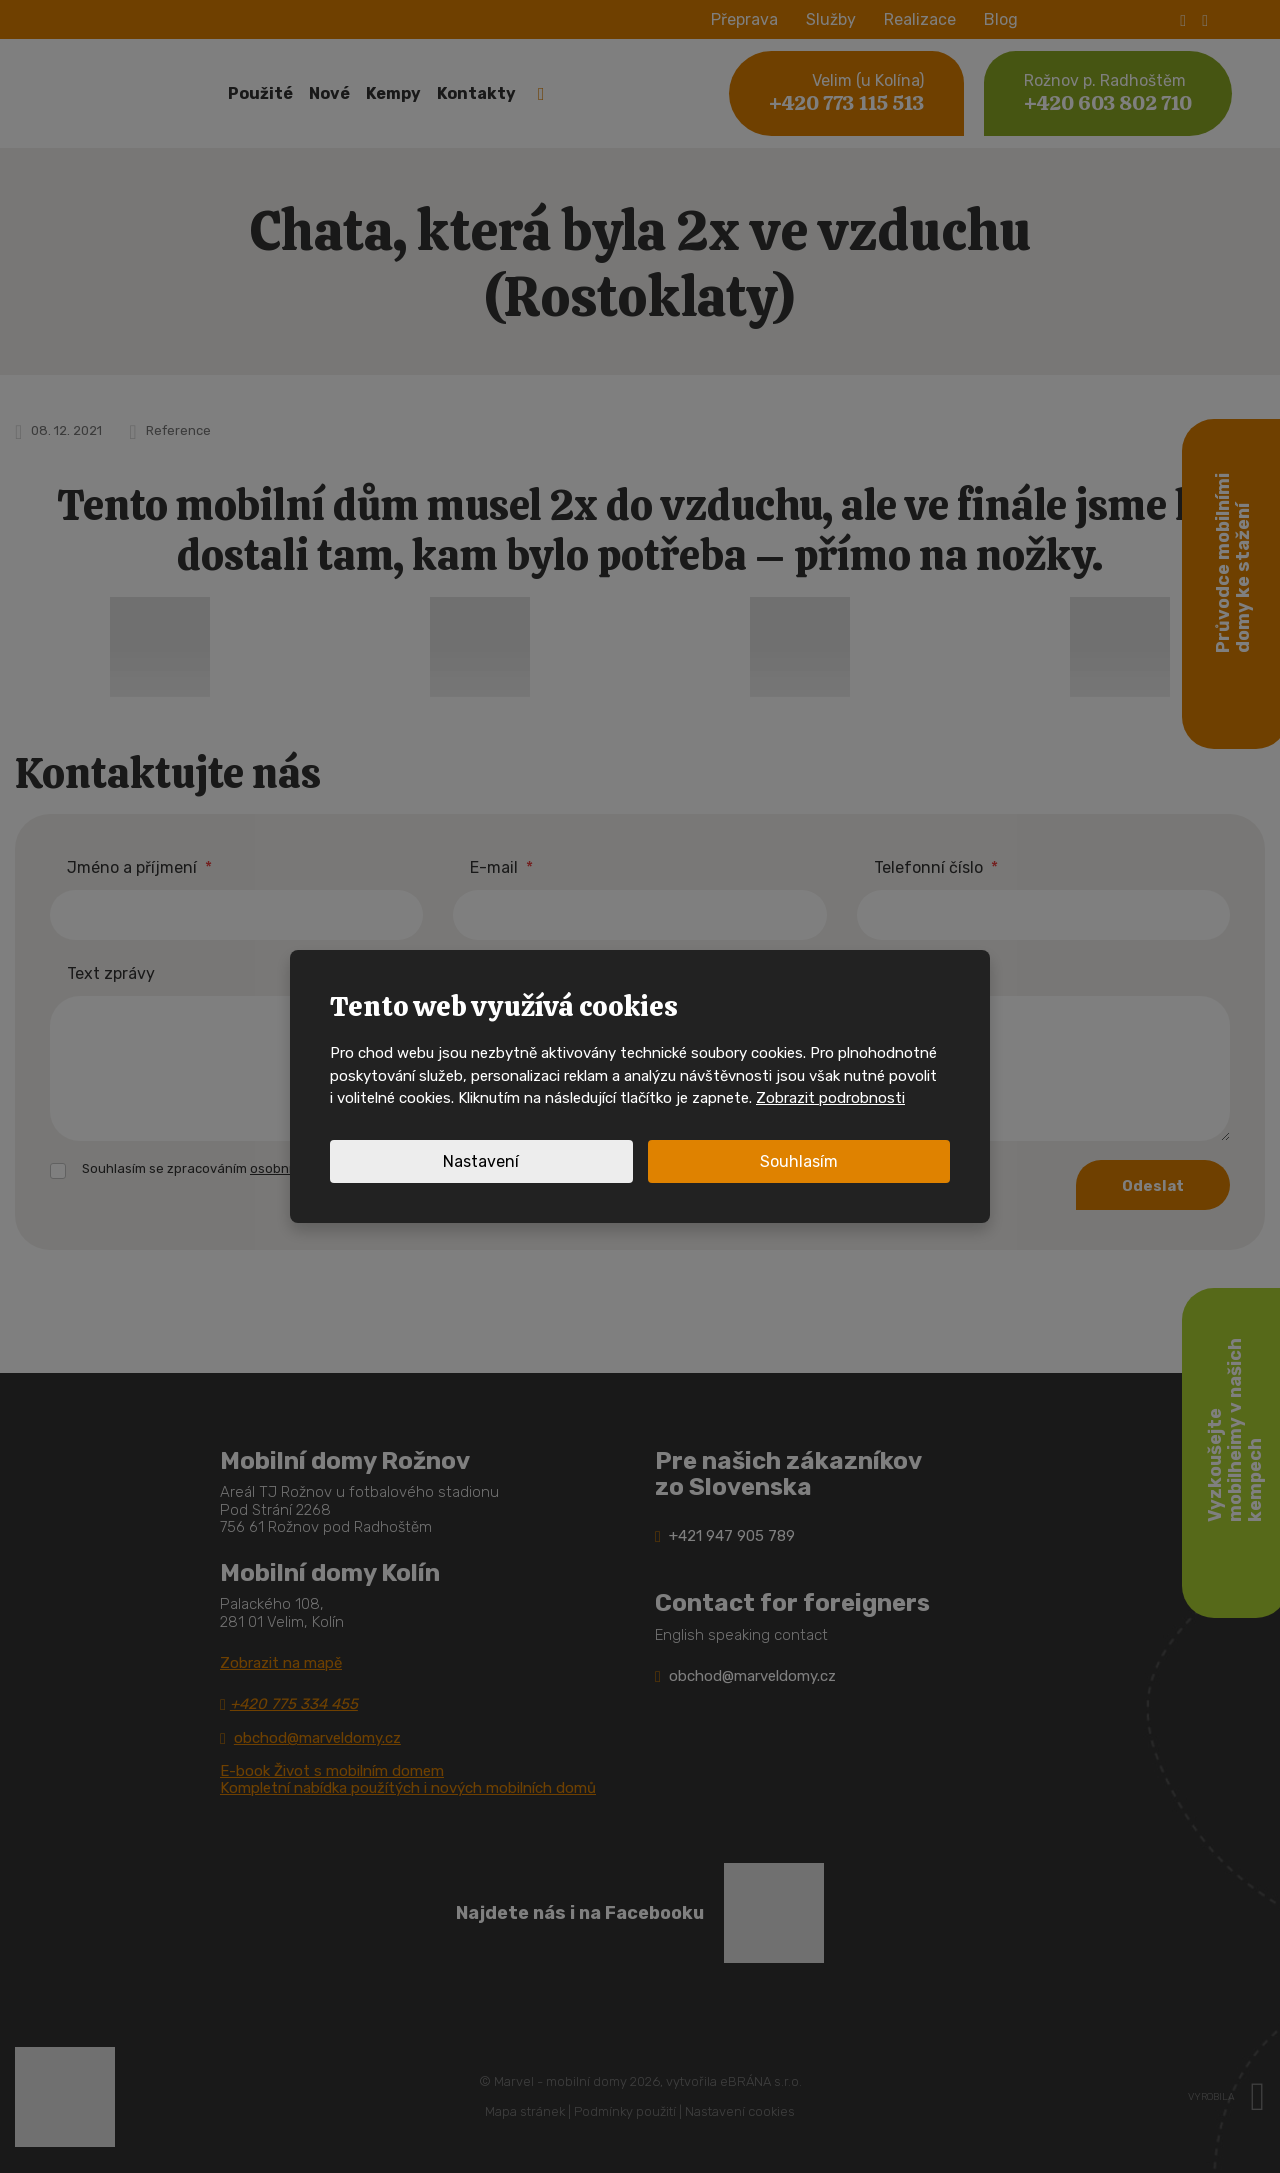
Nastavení (481, 1161)
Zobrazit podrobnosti (830, 1098)
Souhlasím (799, 1161)
